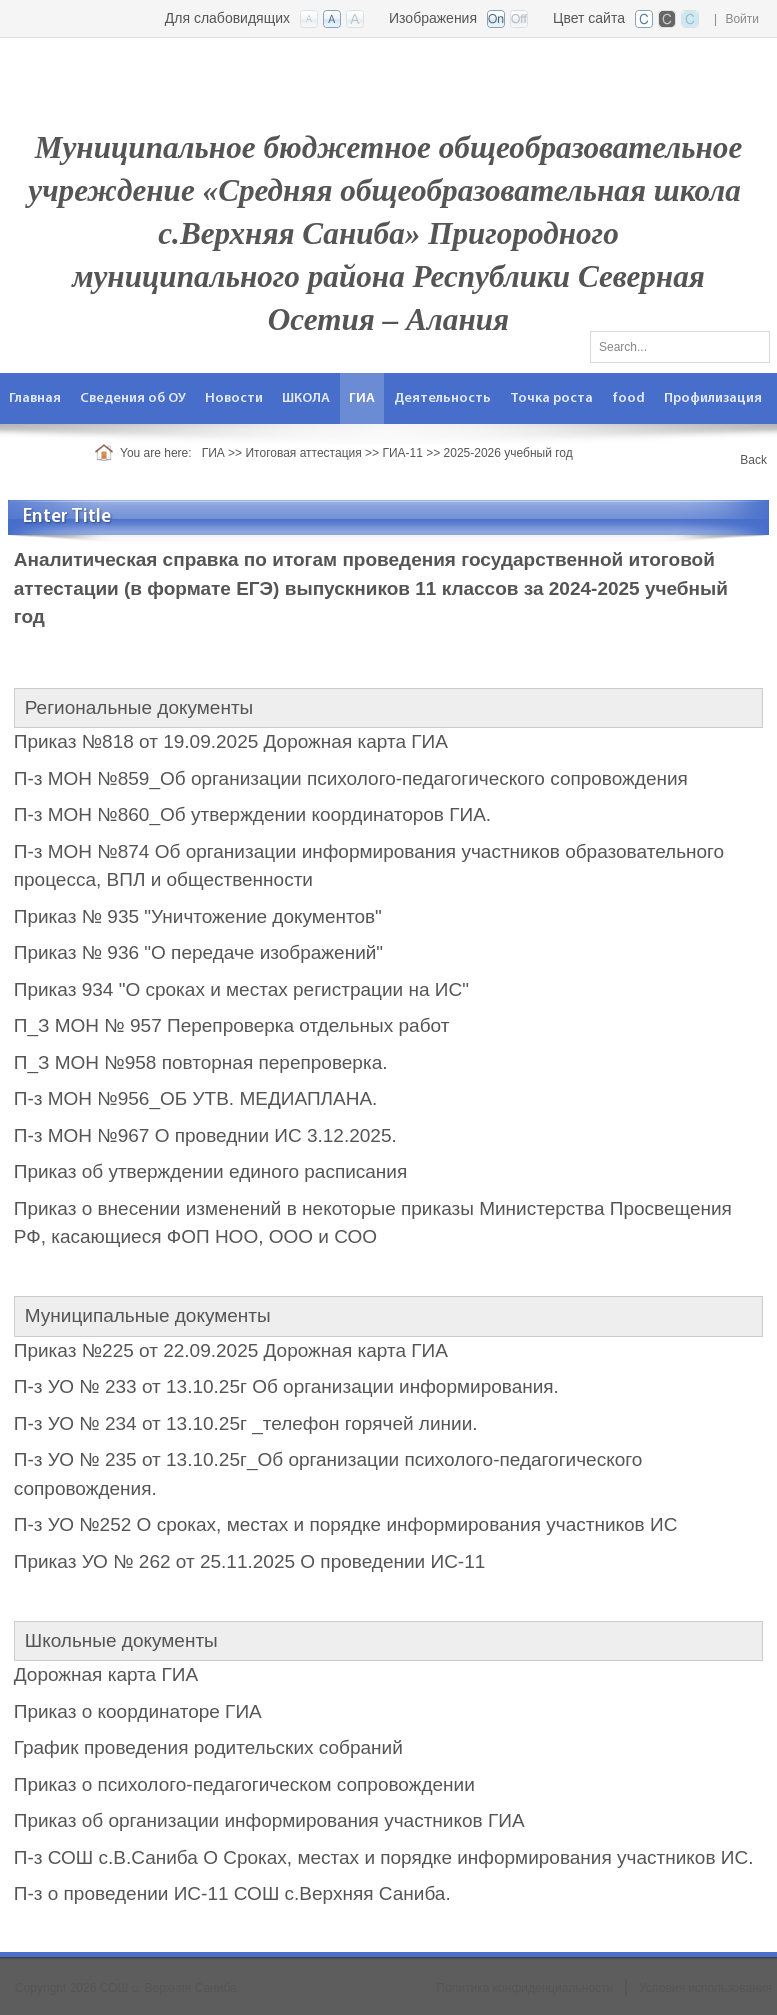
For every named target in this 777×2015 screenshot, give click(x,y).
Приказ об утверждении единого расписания (210, 1171)
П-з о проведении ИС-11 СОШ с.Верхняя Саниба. (232, 1893)
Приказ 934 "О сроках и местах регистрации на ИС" (241, 989)
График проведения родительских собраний (208, 1747)
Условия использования (705, 1988)
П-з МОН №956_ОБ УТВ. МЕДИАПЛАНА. (196, 1098)
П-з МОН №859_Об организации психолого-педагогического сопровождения (351, 778)
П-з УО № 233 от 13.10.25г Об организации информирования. (286, 1386)
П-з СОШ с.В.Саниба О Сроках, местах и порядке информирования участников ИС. (384, 1857)
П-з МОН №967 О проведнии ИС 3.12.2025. (205, 1135)
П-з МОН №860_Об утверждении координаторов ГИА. (252, 814)
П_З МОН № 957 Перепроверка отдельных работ (232, 1025)
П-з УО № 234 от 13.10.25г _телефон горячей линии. (246, 1423)
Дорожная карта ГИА (106, 1674)
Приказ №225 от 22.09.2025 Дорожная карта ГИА (231, 1350)
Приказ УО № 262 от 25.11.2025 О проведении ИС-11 (250, 1561)
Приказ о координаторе (117, 1711)
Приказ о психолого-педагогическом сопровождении (244, 1784)
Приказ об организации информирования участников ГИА (269, 1820)
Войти (742, 19)
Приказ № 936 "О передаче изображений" (198, 952)
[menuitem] (35, 398)
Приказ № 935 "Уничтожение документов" (198, 916)
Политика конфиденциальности (524, 1988)
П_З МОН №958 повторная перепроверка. (201, 1062)
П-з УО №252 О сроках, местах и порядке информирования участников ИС (346, 1524)
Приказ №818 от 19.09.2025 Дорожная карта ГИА (231, 741)
